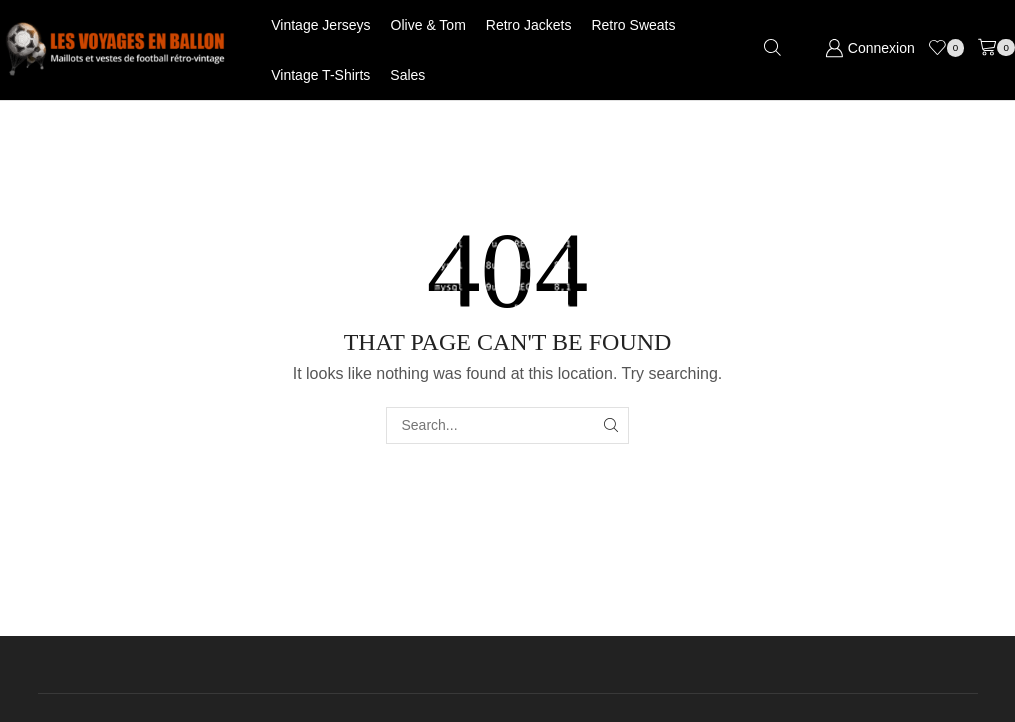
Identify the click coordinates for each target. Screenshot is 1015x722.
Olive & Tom (428, 25)
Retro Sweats (633, 25)
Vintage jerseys (320, 25)
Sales (407, 75)
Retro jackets (529, 25)
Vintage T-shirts (320, 75)
